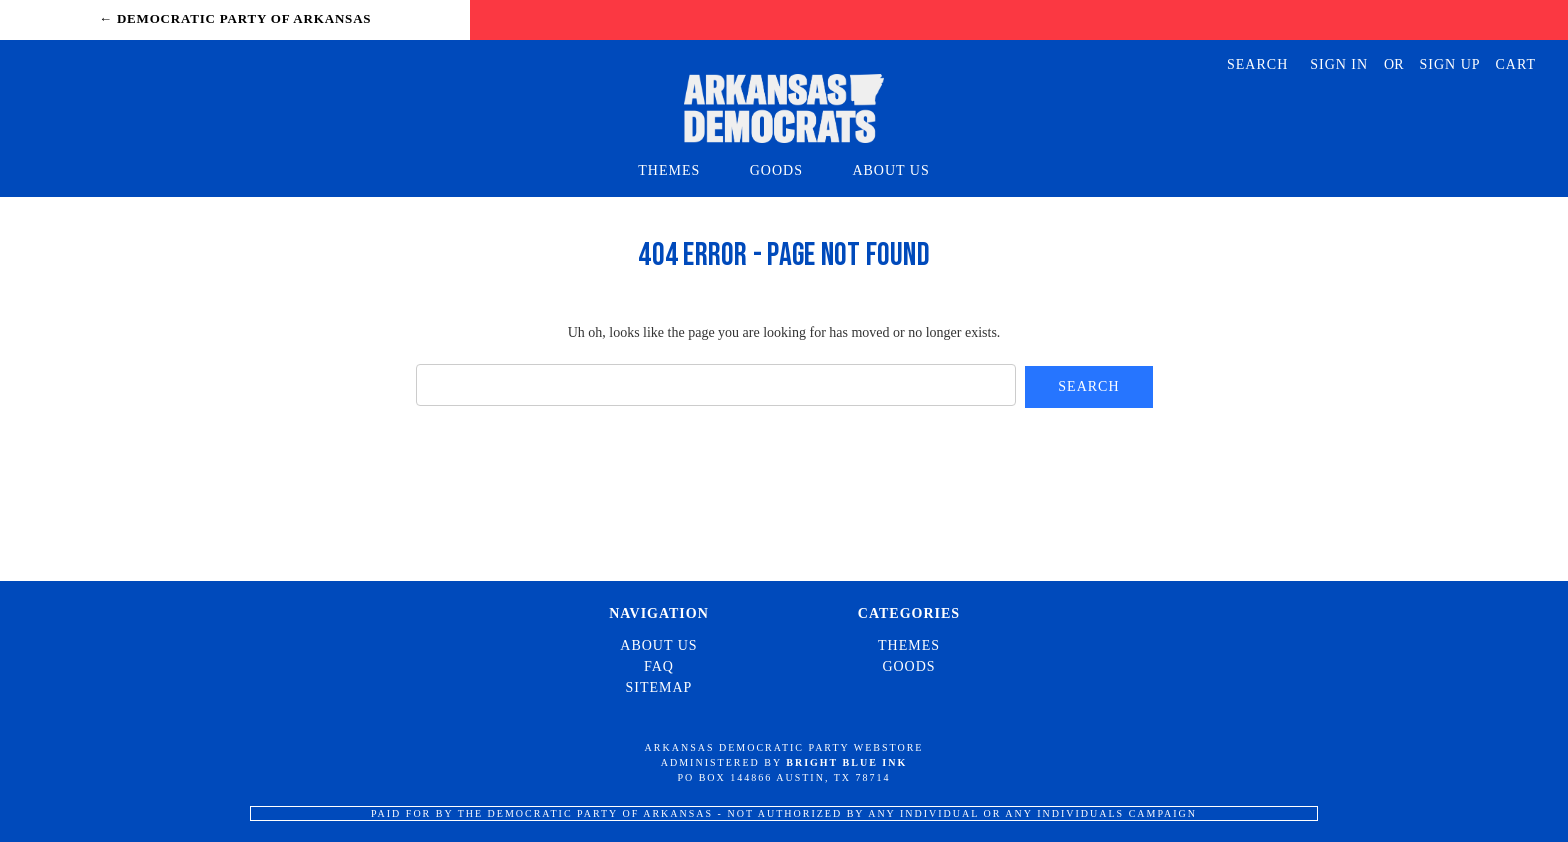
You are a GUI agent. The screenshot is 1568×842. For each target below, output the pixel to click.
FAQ (659, 666)
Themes (677, 170)
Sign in (1339, 64)
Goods (785, 170)
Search (1257, 64)
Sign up (1450, 64)
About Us (890, 170)
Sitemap (659, 687)
